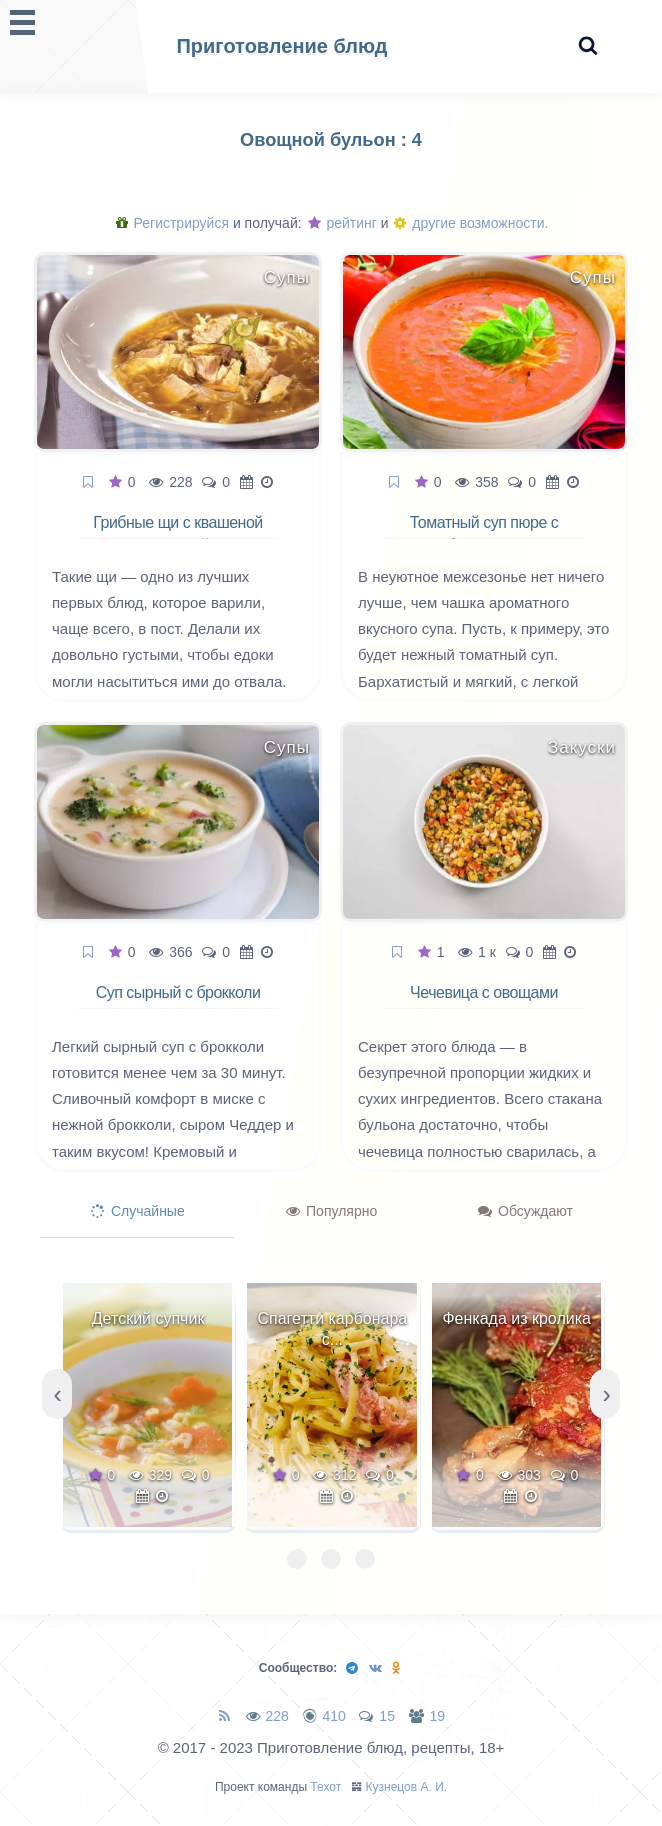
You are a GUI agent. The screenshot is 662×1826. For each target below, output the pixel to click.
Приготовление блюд (281, 46)
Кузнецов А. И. (407, 1787)
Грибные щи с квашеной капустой (178, 534)
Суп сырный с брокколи (178, 992)
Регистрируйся (172, 223)
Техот (325, 1787)
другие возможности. (471, 223)
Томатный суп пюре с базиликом (484, 534)
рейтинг (342, 223)
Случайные (138, 1211)
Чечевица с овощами (484, 992)
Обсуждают (525, 1211)
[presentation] (57, 1394)
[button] (297, 1559)
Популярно (331, 1211)
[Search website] (588, 46)
